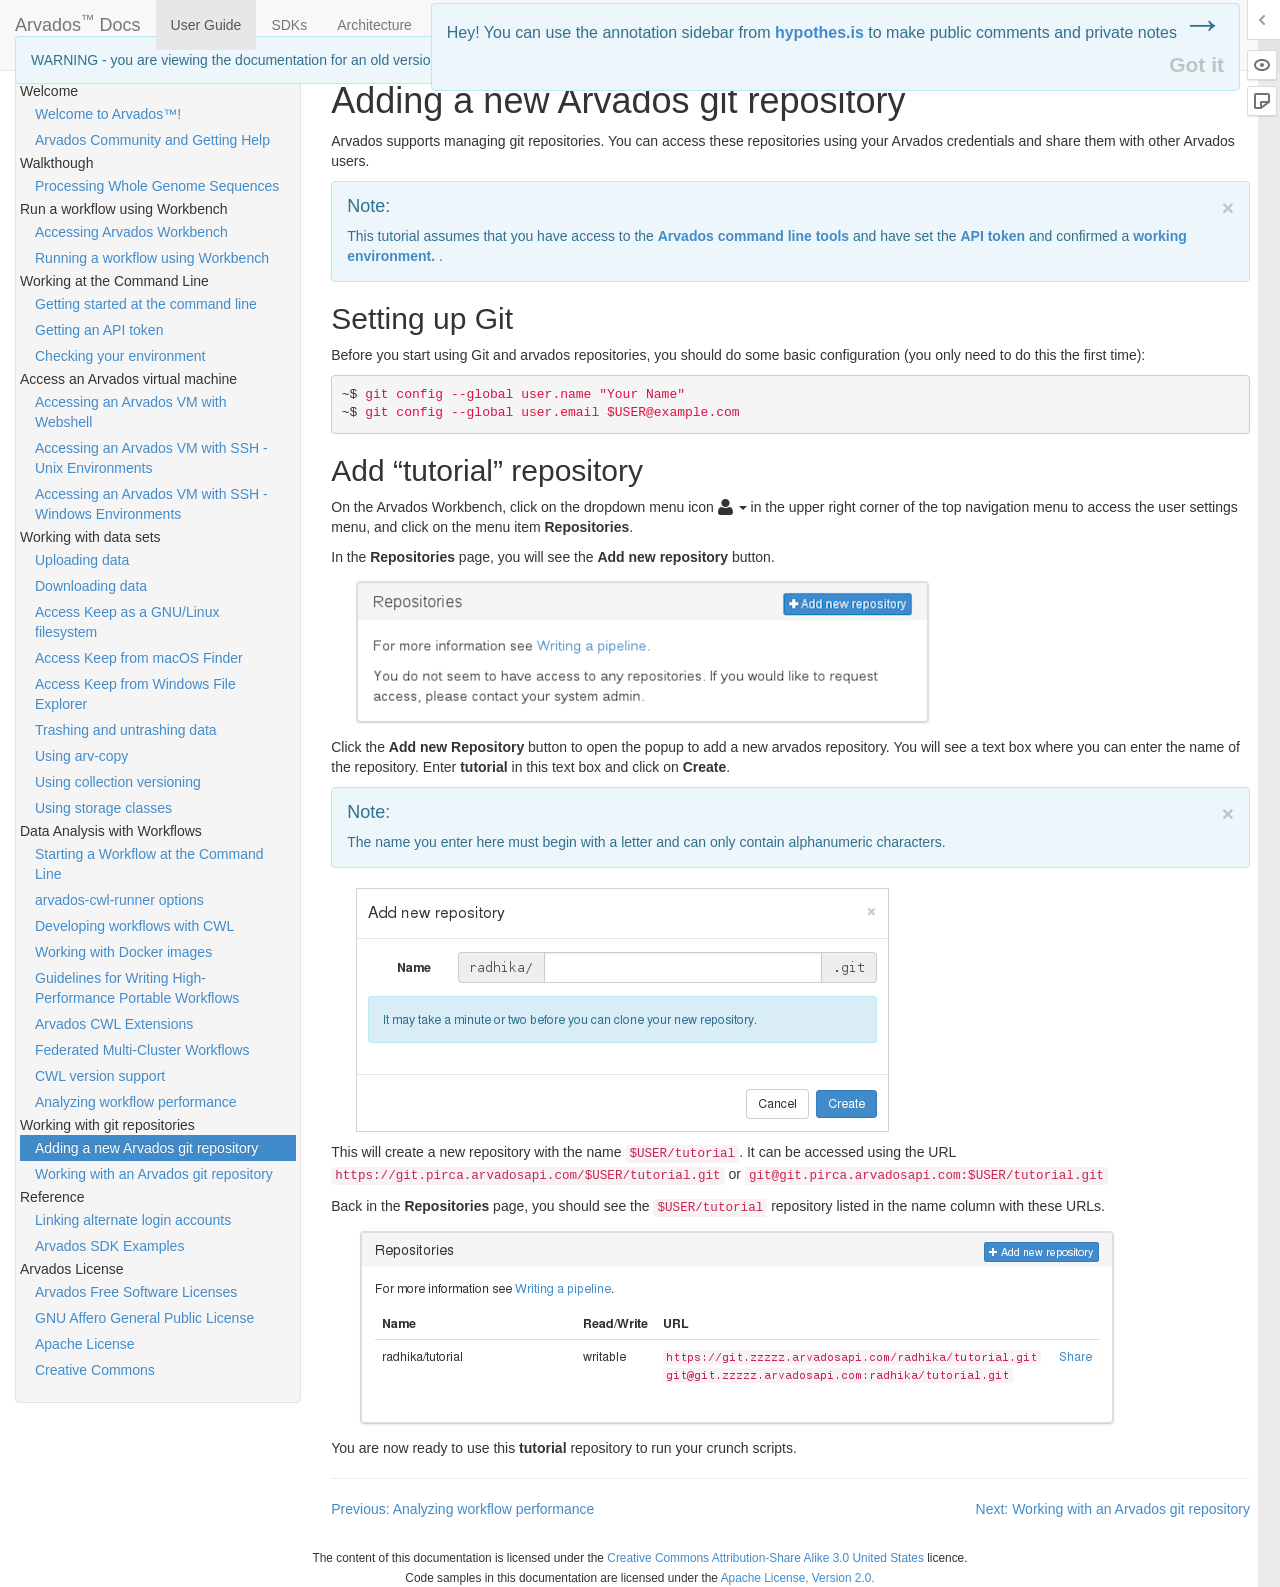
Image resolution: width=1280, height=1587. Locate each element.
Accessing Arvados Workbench (131, 232)
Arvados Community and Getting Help (152, 140)
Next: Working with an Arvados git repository (1113, 1509)
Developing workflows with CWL (134, 926)
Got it (1196, 64)
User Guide (206, 25)
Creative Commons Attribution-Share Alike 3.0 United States (765, 1558)
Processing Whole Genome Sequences (157, 186)
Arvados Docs (78, 21)
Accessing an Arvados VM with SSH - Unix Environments (151, 458)
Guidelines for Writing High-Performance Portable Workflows (137, 988)
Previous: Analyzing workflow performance (462, 1509)
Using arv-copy (81, 756)
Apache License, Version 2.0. (798, 1578)
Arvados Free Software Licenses (136, 1292)
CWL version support (100, 1076)
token (992, 236)
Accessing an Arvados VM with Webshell (130, 412)
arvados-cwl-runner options (119, 900)
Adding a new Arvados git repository (146, 1148)
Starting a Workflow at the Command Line (149, 864)
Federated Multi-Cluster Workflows (142, 1050)
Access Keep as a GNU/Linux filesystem (127, 622)
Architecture (374, 25)
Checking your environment (120, 356)
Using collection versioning (118, 782)
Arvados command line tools (753, 236)
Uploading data (82, 560)
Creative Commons (95, 1370)
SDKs (289, 25)
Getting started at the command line (146, 304)
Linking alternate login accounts (133, 1220)
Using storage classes (103, 808)
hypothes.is (819, 32)
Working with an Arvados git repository (154, 1174)
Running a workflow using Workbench (152, 258)
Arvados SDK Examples (109, 1246)
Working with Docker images (123, 952)
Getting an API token (99, 330)
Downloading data (91, 586)
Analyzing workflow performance (136, 1102)
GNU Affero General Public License (144, 1318)
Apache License (85, 1344)
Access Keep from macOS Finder (139, 658)
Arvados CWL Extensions (114, 1024)
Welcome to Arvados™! (108, 114)
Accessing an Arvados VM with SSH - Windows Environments (151, 504)
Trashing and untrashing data (126, 730)
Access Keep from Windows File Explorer (135, 694)
